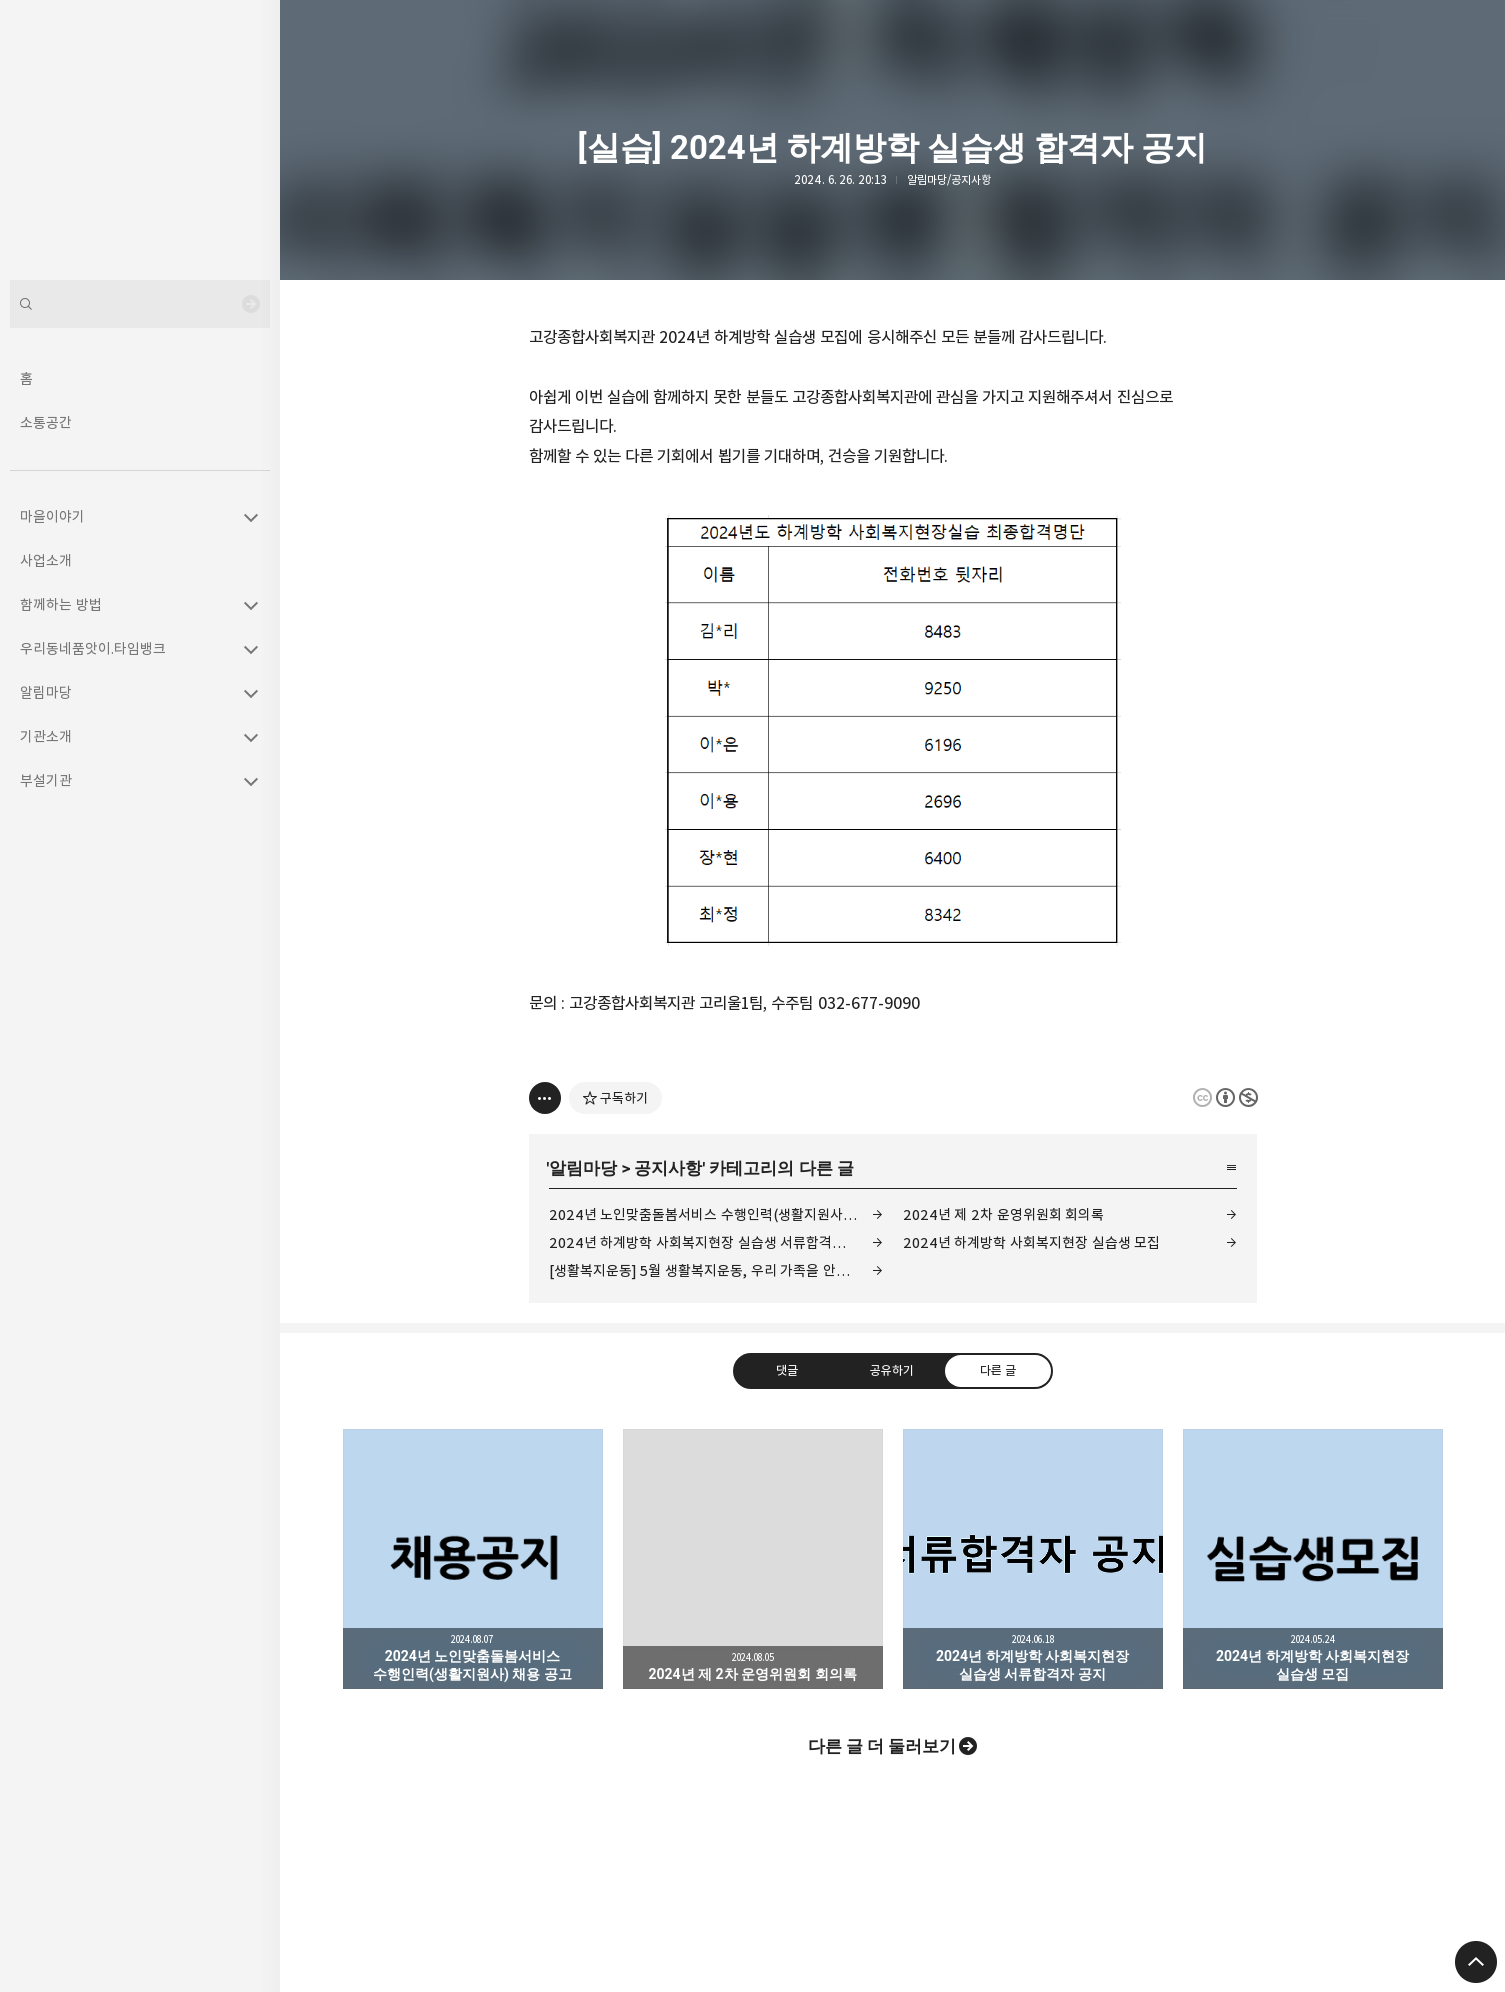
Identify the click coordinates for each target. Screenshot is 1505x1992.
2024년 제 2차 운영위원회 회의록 (1004, 1214)
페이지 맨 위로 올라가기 (1476, 1962)
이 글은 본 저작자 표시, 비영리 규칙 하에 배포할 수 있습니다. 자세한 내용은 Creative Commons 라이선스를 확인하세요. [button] (1225, 1097)
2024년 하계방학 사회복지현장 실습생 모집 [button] (1313, 1559)
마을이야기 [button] (52, 516)
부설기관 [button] (46, 780)
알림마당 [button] (46, 692)
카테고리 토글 (251, 517)
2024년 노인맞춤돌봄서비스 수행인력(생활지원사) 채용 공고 (716, 1214)
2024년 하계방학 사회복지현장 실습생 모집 (1032, 1242)
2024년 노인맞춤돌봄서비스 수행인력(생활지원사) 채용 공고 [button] (473, 1559)
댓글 (787, 1370)
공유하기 (892, 1370)
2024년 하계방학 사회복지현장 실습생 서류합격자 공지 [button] (1033, 1559)
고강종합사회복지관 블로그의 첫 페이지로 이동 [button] (140, 140)
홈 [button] (26, 378)
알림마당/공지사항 (949, 179)
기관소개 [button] (46, 736)
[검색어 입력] (140, 304)
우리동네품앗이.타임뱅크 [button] (93, 648)
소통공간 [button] (46, 422)
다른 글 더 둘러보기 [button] (882, 1746)
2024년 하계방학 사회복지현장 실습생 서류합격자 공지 (712, 1242)
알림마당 (583, 1168)
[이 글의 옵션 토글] (545, 1098)
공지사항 (668, 1168)
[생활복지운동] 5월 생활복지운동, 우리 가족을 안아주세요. (716, 1270)
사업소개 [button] (46, 560)
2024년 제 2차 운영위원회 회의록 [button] (753, 1559)
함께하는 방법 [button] (61, 604)
